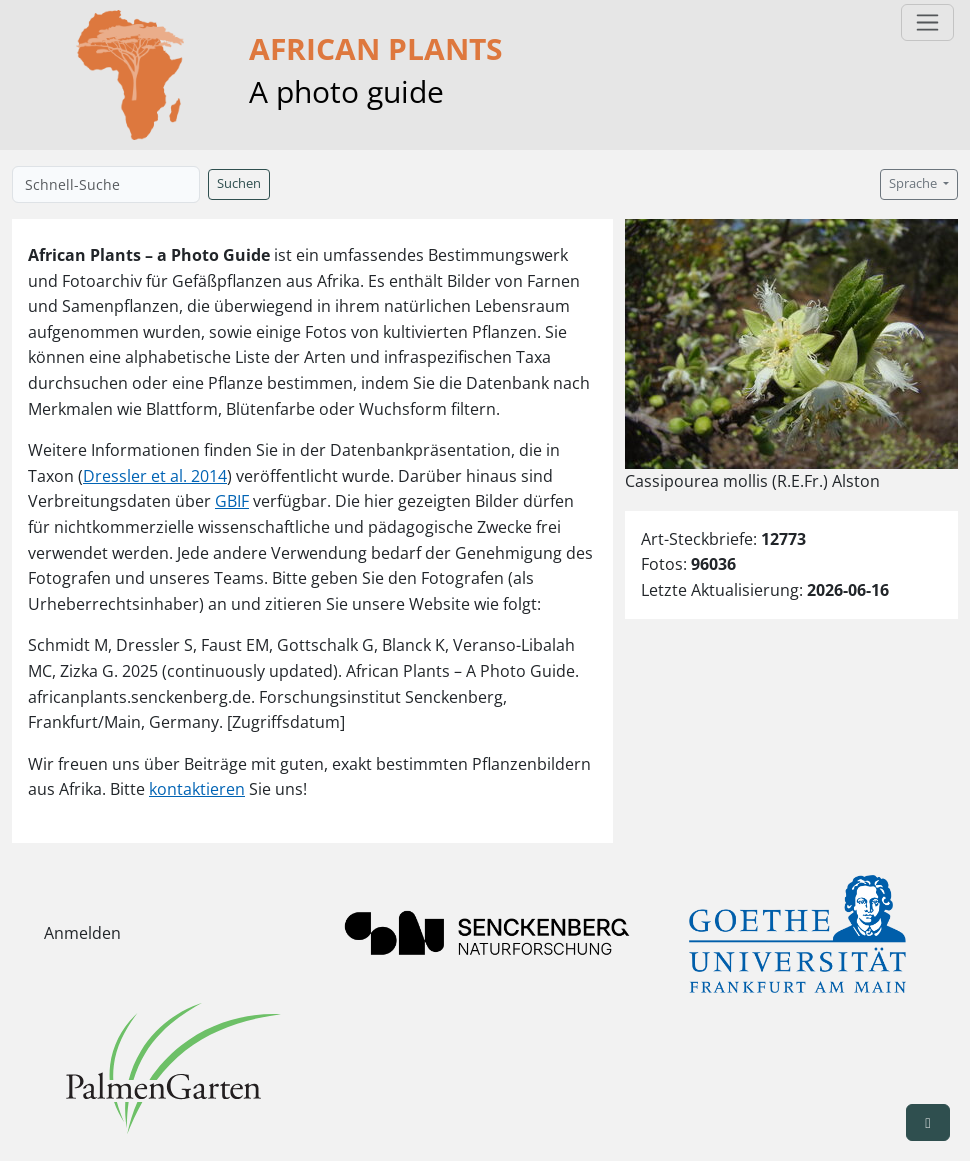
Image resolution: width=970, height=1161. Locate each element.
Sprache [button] (914, 183)
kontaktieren (197, 789)
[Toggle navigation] (927, 22)
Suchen (239, 183)
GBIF (232, 501)
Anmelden (82, 933)
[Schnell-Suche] (106, 184)
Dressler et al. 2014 (155, 476)
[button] (928, 1122)
